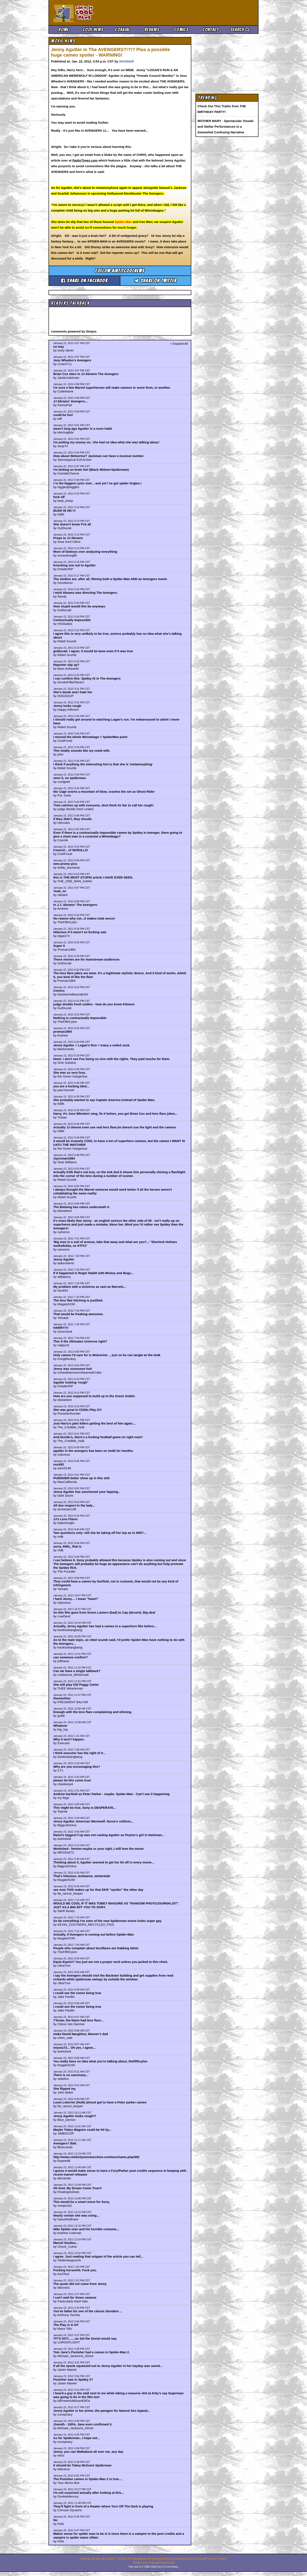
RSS (135, 2562)
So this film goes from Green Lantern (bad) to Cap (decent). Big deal (104, 1612)
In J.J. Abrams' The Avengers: (75, 904)
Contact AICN (166, 2562)
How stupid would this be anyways (79, 606)
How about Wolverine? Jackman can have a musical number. (98, 456)
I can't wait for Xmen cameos (74, 2297)
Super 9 (59, 945)
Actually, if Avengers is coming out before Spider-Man (93, 1934)
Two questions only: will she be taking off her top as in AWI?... (99, 1532)
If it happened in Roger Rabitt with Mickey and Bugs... (93, 1273)
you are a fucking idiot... (71, 1086)
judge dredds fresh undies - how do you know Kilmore (94, 1004)
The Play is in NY (66, 2325)
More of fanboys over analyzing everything (85, 551)
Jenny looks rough (67, 706)
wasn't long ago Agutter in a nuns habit (82, 428)
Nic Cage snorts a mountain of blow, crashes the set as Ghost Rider (104, 791)
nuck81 (58, 1464)
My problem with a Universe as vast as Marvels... (89, 1286)
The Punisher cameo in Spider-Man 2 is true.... (87, 2479)
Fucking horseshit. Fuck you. (75, 2270)
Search (240, 29)
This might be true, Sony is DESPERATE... (84, 1807)
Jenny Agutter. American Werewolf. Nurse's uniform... (93, 1821)
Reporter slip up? (66, 665)
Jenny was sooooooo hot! (72, 1368)
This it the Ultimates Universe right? (80, 1341)
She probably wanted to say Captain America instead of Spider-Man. (104, 1100)
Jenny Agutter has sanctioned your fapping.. (86, 1491)
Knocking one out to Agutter (74, 565)
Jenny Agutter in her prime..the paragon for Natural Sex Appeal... (101, 2410)
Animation (165, 2558)
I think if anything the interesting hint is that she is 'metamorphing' (103, 764)
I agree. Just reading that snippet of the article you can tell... (98, 2256)
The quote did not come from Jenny (80, 2284)
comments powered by (74, 331)
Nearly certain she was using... (76, 2215)
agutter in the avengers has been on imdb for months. (93, 1450)
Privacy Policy (148, 2562)
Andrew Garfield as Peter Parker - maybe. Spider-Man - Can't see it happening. (111, 1794)
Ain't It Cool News (84, 12)
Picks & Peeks (129, 2558)
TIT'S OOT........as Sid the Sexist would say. (85, 2338)
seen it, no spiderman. (70, 778)
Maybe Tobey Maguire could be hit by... (82, 2129)
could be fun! (63, 415)
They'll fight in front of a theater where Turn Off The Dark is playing (103, 2506)
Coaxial (122, 29)
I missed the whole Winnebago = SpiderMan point (90, 737)
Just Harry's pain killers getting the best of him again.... (94, 1423)
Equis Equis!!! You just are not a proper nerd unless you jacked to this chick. (110, 1962)
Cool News (93, 29)
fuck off (59, 497)
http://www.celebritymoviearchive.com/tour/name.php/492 (96, 2157)
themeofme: (62, 1698)
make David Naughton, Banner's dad (80, 2034)
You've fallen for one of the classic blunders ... (87, 2311)
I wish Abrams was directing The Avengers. (85, 592)
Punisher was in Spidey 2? (73, 2379)
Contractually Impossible (72, 620)
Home (63, 29)
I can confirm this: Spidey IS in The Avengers (87, 678)
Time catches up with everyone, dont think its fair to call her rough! (103, 805)
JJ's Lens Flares (65, 1519)
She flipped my (64, 2088)
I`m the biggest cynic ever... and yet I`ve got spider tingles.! (97, 483)
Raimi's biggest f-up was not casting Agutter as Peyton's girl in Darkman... (108, 1835)
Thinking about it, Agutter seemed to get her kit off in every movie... (103, 1862)
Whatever (60, 1725)
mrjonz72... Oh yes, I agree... (74, 2047)
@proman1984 (64, 1158)
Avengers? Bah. (65, 2143)
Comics (181, 29)
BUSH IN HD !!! (64, 510)
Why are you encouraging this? (76, 1766)
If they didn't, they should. (72, 819)
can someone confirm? (70, 1657)
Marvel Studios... (65, 2243)
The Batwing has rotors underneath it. (81, 1207)
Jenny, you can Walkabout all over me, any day (88, 2451)
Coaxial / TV (112, 2558)
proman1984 (62, 1031)
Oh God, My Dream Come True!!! (77, 2188)
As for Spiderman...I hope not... (76, 2438)
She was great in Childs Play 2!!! (77, 1409)
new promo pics (65, 863)
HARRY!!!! (61, 1327)
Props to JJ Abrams (68, 538)
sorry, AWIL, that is (67, 1546)
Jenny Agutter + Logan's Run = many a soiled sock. (91, 1045)
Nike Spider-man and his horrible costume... (86, 2229)
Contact (210, 29)
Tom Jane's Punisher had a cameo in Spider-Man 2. (91, 2352)
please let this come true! (72, 1780)
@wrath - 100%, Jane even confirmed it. (82, 2424)
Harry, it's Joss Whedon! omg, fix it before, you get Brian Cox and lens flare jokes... (115, 1113)
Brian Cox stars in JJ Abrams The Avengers (86, 374)
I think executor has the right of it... (79, 1753)
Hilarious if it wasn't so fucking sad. (80, 932)
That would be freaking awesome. (78, 1314)
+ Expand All (179, 343)
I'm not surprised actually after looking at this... (88, 2492)
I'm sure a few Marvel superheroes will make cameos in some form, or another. (112, 387)
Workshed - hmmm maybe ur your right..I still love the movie (98, 1848)
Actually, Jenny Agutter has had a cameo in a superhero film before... (105, 1626)
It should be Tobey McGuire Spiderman (82, 2465)
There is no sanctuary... (70, 2075)
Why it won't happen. (69, 1739)
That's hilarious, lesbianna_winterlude (81, 1876)
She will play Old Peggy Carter (76, 1684)
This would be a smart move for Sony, (81, 2202)
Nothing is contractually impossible (79, 1018)
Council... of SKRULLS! (70, 850)
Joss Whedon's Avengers (72, 360)
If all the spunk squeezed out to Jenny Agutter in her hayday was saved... (108, 2366)
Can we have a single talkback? (76, 1671)
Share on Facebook (84, 280)
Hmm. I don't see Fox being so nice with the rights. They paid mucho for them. (111, 1059)
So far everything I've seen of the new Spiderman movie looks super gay (107, 1921)
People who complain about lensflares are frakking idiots (96, 1948)
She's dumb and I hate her (72, 692)
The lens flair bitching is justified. (78, 1300)
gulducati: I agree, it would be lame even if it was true (93, 651)
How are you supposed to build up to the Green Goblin (94, 1396)
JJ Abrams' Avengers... (70, 401)
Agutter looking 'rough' (70, 1382)
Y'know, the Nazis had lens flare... (78, 2020)
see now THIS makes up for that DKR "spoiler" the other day (98, 1889)
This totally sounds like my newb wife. (81, 750)
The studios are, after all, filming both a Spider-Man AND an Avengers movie (110, 579)
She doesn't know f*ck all (72, 524)
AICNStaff (126, 61)
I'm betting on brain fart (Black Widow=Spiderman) (91, 469)
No (55, 2520)
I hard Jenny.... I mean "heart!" (76, 1599)
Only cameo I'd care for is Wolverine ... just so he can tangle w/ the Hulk (106, 1355)
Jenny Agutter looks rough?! (74, 2116)
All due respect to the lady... (74, 1505)
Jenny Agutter (63, 1259)
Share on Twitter (156, 280)
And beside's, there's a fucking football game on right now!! (98, 1437)
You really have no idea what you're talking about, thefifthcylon (100, 2061)
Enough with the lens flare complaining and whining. (92, 1712)
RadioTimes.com (85, 160)
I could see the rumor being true (77, 1993)
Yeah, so (59, 891)
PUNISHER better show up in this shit (81, 1478)
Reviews (151, 29)
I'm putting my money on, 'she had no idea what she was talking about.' (106, 442)
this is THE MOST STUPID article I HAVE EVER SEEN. (93, 877)
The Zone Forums (216, 2558)
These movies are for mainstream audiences (86, 959)
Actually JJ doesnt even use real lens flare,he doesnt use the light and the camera (114, 1127)
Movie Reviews (148, 2558)
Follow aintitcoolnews (119, 270)
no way (58, 346)
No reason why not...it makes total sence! (84, 918)
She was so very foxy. (69, 1072)
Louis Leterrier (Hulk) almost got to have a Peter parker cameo (100, 2102)
